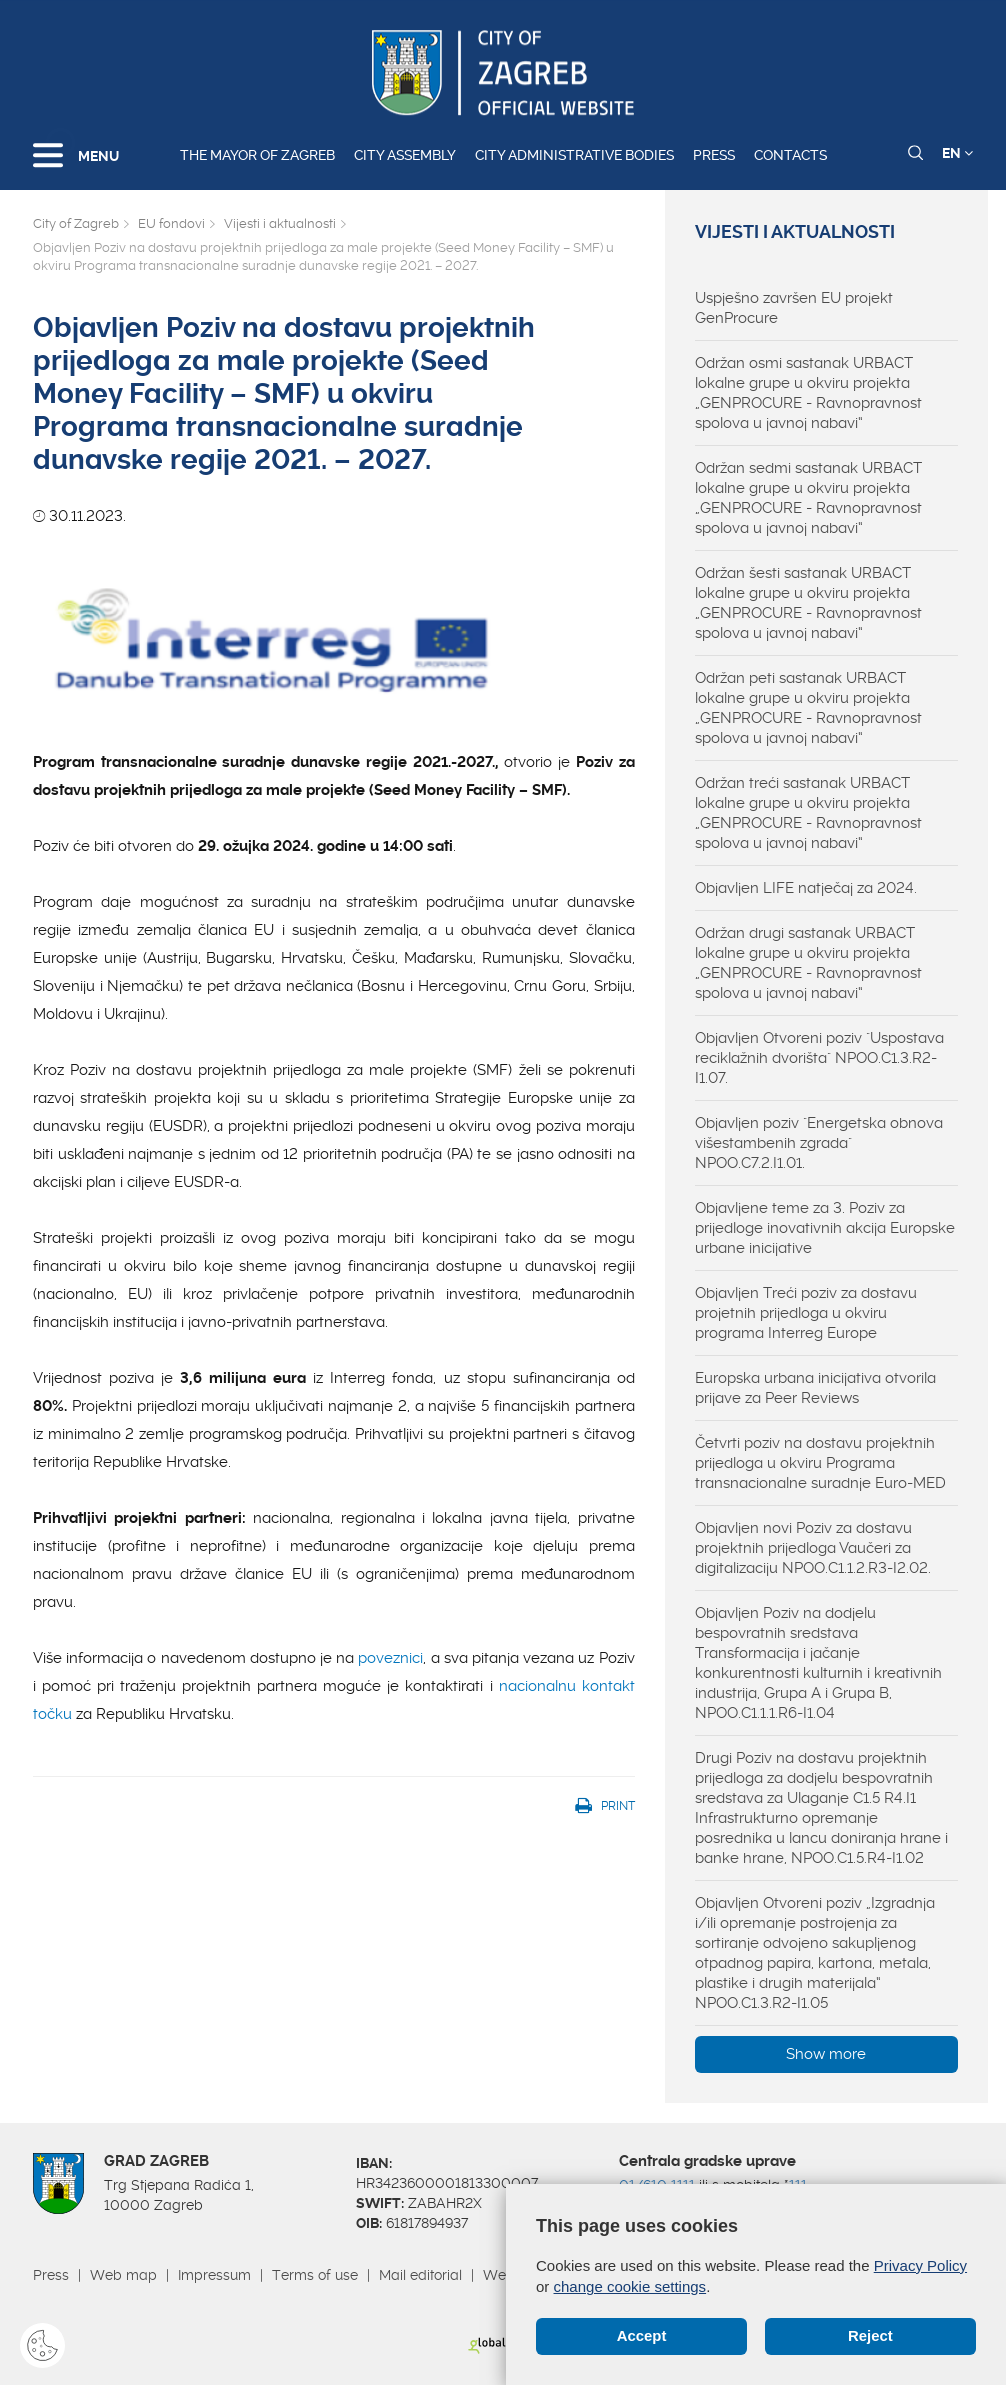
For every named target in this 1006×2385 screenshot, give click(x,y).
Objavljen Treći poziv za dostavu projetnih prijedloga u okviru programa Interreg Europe (806, 1313)
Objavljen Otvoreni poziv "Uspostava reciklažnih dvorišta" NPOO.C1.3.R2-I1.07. (819, 1058)
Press (714, 155)
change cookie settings (630, 2286)
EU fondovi (171, 223)
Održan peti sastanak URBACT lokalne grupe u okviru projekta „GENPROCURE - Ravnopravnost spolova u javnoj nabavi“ (808, 708)
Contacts (790, 155)
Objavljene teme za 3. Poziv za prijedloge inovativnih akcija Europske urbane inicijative (825, 1228)
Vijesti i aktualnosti (280, 223)
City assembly (405, 155)
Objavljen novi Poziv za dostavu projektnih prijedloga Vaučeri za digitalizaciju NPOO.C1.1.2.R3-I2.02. (813, 1548)
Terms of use (315, 2275)
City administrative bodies (574, 155)
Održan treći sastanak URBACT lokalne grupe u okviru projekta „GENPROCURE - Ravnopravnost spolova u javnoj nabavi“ (808, 813)
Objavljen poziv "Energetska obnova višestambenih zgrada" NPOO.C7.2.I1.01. (819, 1143)
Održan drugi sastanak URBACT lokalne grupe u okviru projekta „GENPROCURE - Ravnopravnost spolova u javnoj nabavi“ (808, 963)
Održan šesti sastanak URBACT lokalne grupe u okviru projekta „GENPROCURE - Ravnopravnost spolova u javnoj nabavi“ (808, 603)
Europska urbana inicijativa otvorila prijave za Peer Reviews (815, 1388)
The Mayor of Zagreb (257, 155)
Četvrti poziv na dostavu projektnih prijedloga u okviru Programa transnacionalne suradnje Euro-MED (820, 1463)
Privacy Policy (920, 2265)
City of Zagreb (76, 223)
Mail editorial (420, 2275)
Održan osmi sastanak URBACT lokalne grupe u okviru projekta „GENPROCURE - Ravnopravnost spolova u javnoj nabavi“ (808, 393)
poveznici (390, 1658)
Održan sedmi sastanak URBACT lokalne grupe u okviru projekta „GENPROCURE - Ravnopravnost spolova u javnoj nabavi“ (808, 498)
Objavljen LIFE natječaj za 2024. (806, 888)
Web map (123, 2275)
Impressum (214, 2275)
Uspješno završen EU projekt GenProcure (794, 308)
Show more (826, 2054)
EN (957, 153)
